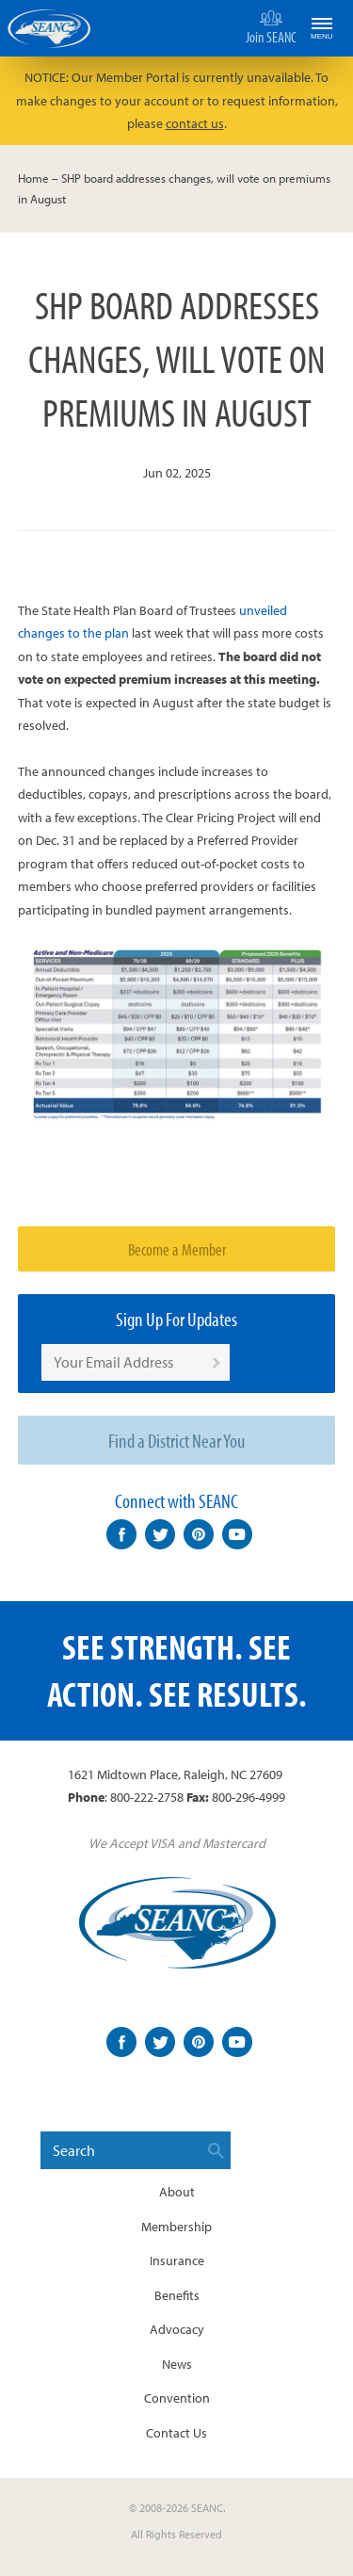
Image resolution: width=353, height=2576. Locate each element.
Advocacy (177, 2329)
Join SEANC (271, 26)
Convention (177, 2398)
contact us (195, 123)
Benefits (177, 2295)
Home (33, 178)
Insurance (177, 2260)
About (177, 2191)
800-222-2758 (147, 1797)
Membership (176, 2226)
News (177, 2364)
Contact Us (176, 2432)
